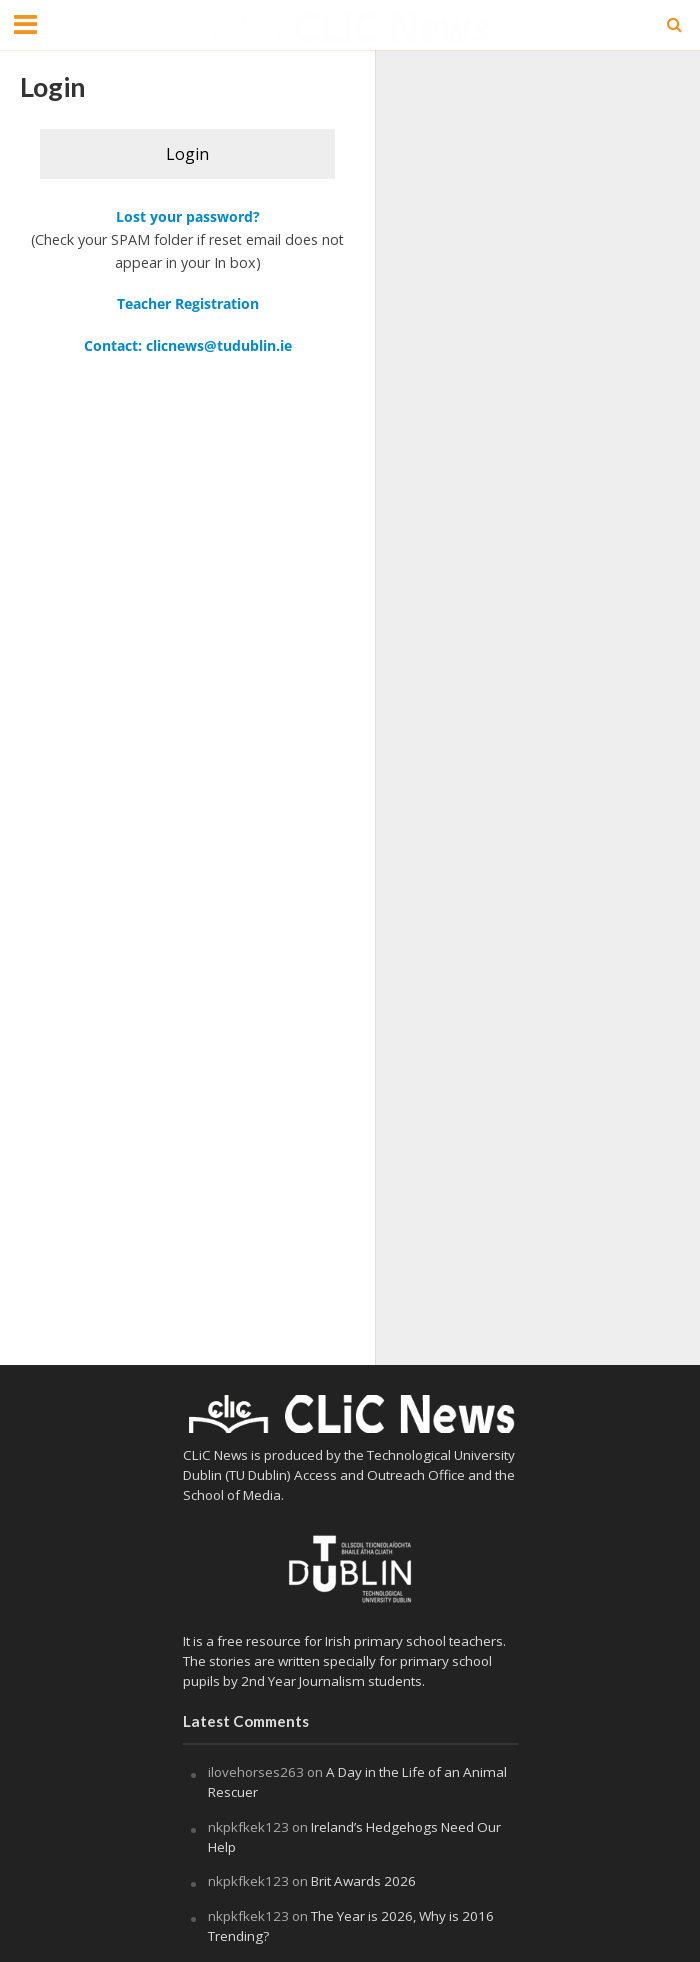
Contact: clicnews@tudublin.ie (188, 345)
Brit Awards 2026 (365, 1881)
